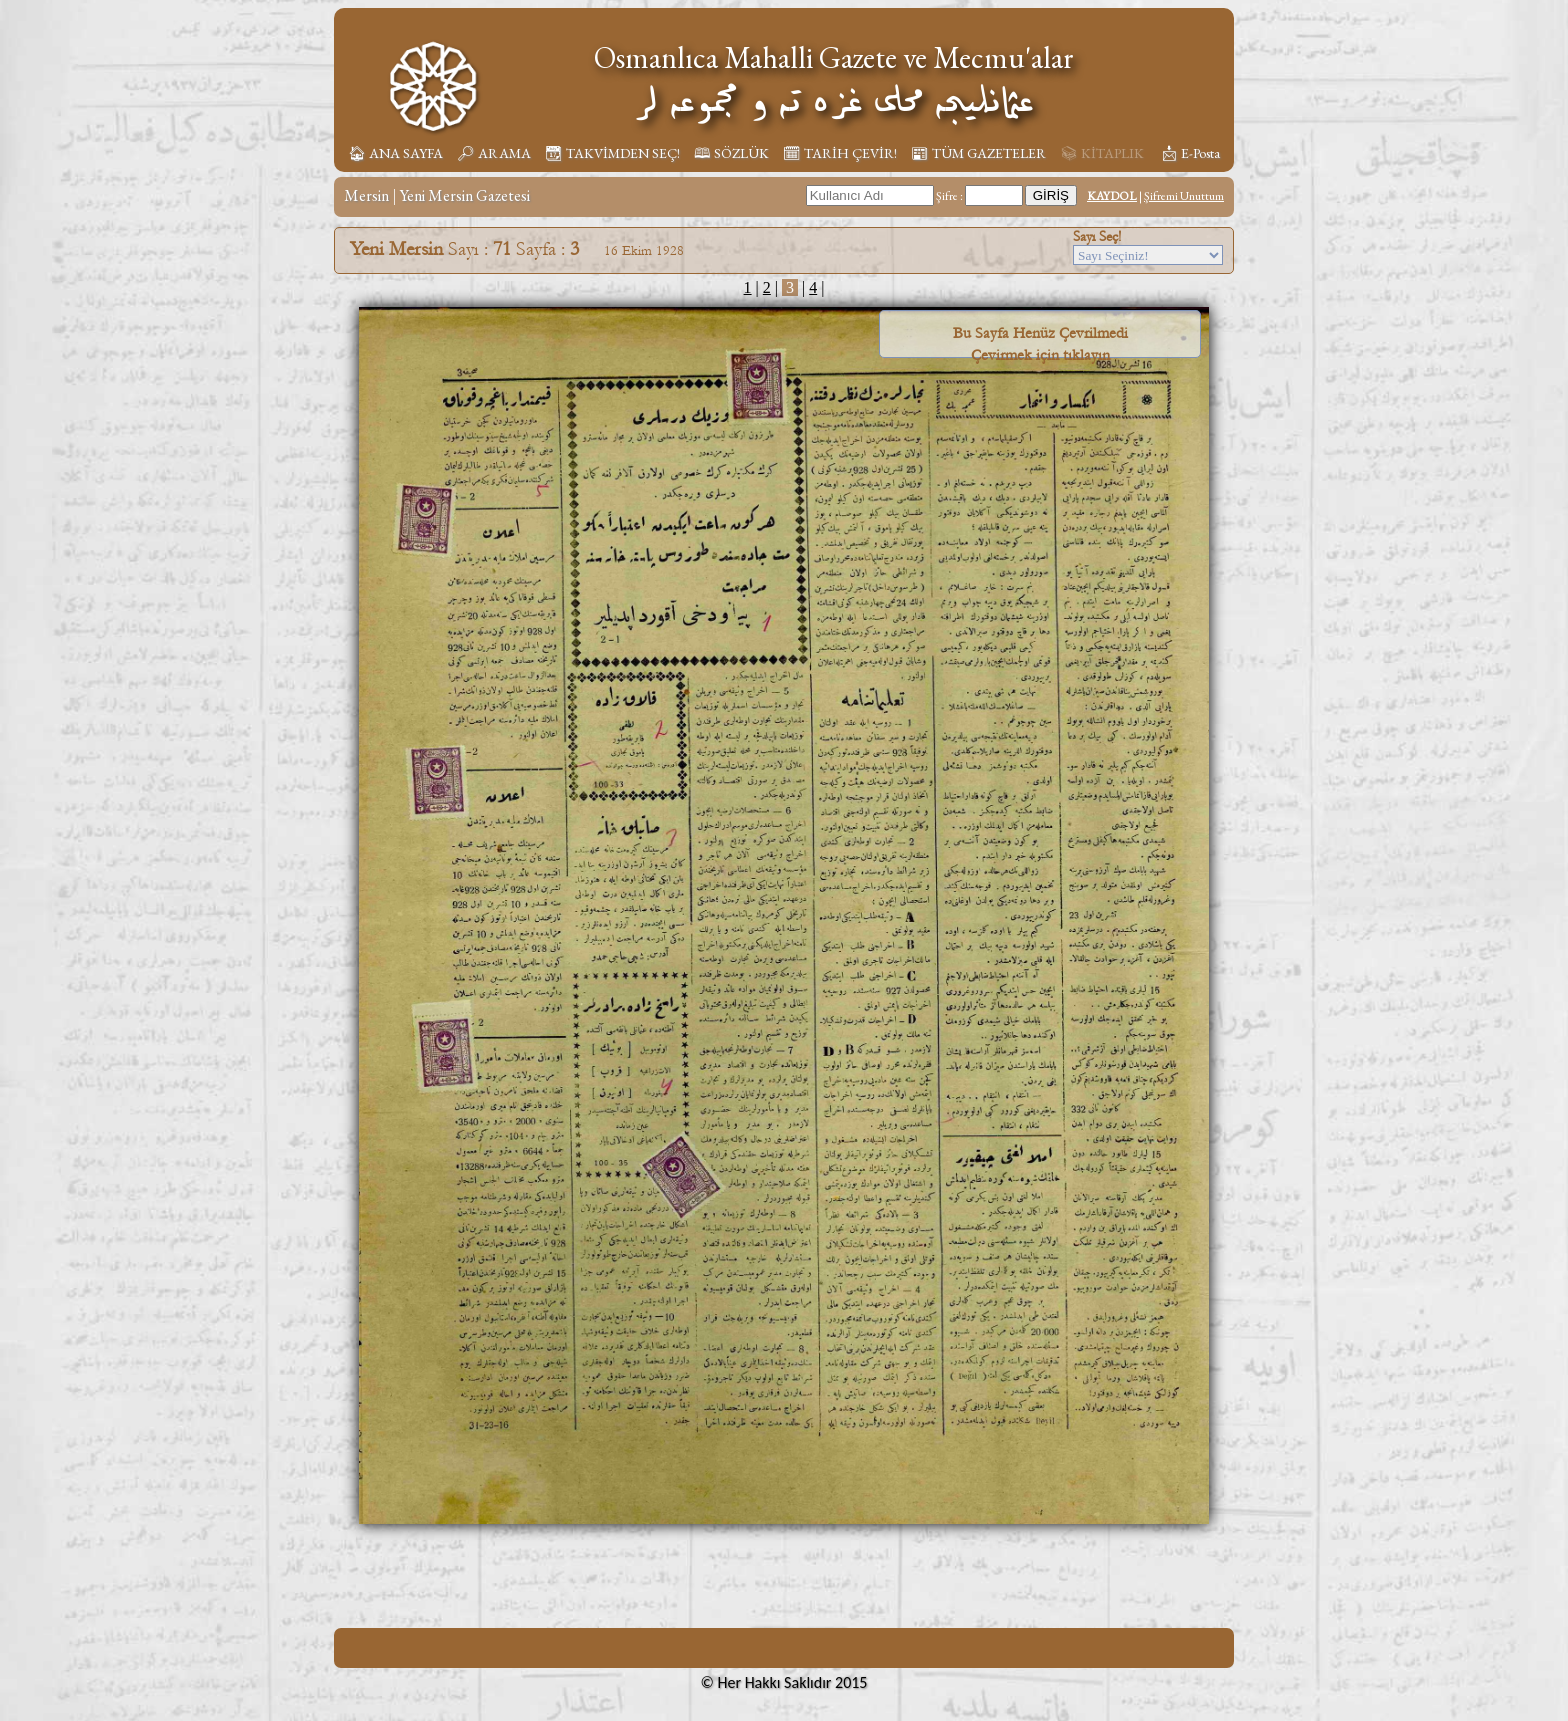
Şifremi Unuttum (1184, 196)
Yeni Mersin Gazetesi (465, 195)
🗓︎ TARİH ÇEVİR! (840, 153)
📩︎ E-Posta (1190, 153)
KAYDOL (1112, 196)
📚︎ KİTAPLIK (1102, 153)
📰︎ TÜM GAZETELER (978, 153)
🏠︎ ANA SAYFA (395, 153)
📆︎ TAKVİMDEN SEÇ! (612, 153)
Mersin (366, 195)
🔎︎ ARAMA (494, 153)
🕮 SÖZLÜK (731, 153)
